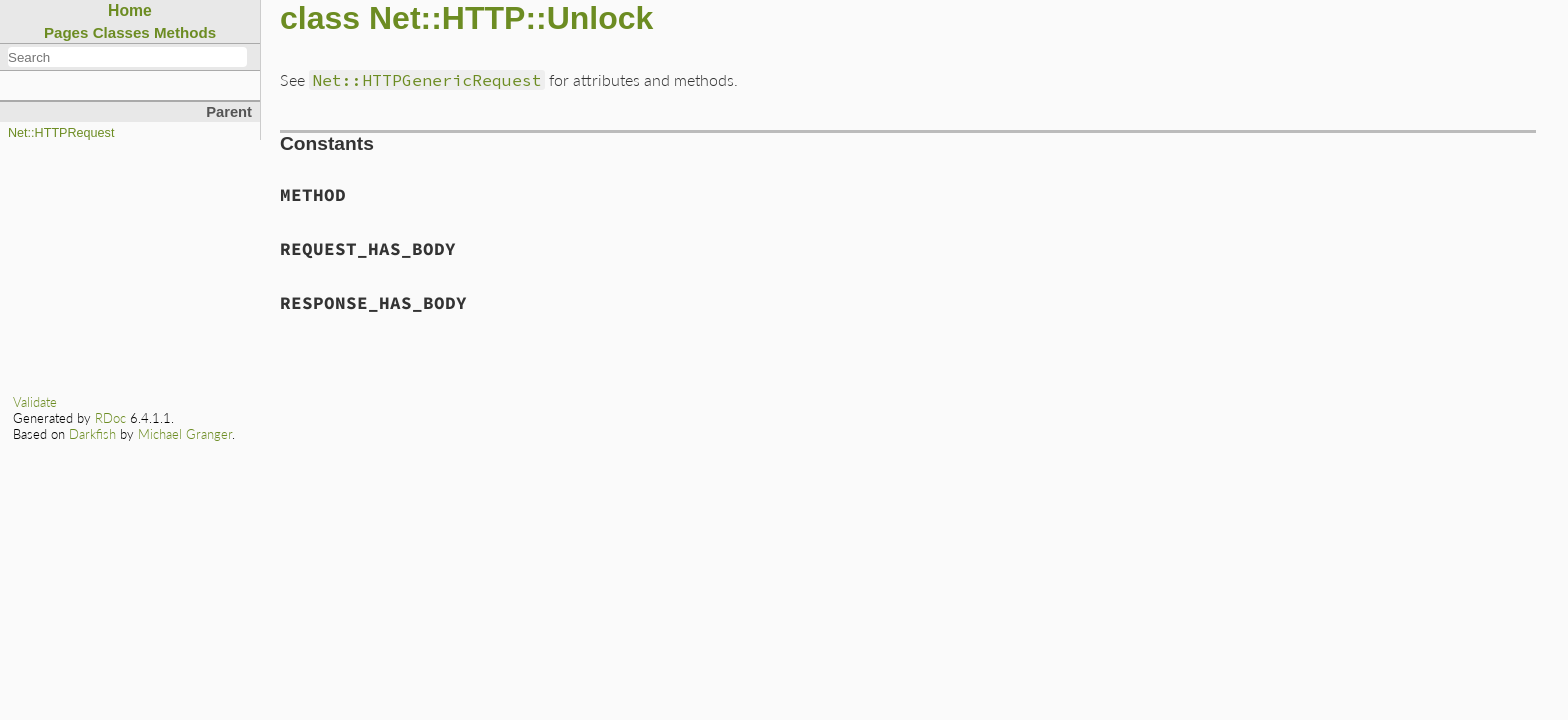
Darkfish (92, 434)
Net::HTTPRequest (61, 133)
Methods (185, 32)
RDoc (110, 418)
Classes (121, 32)
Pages (66, 32)
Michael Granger (185, 434)
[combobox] (127, 57)
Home (130, 10)
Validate (35, 402)
